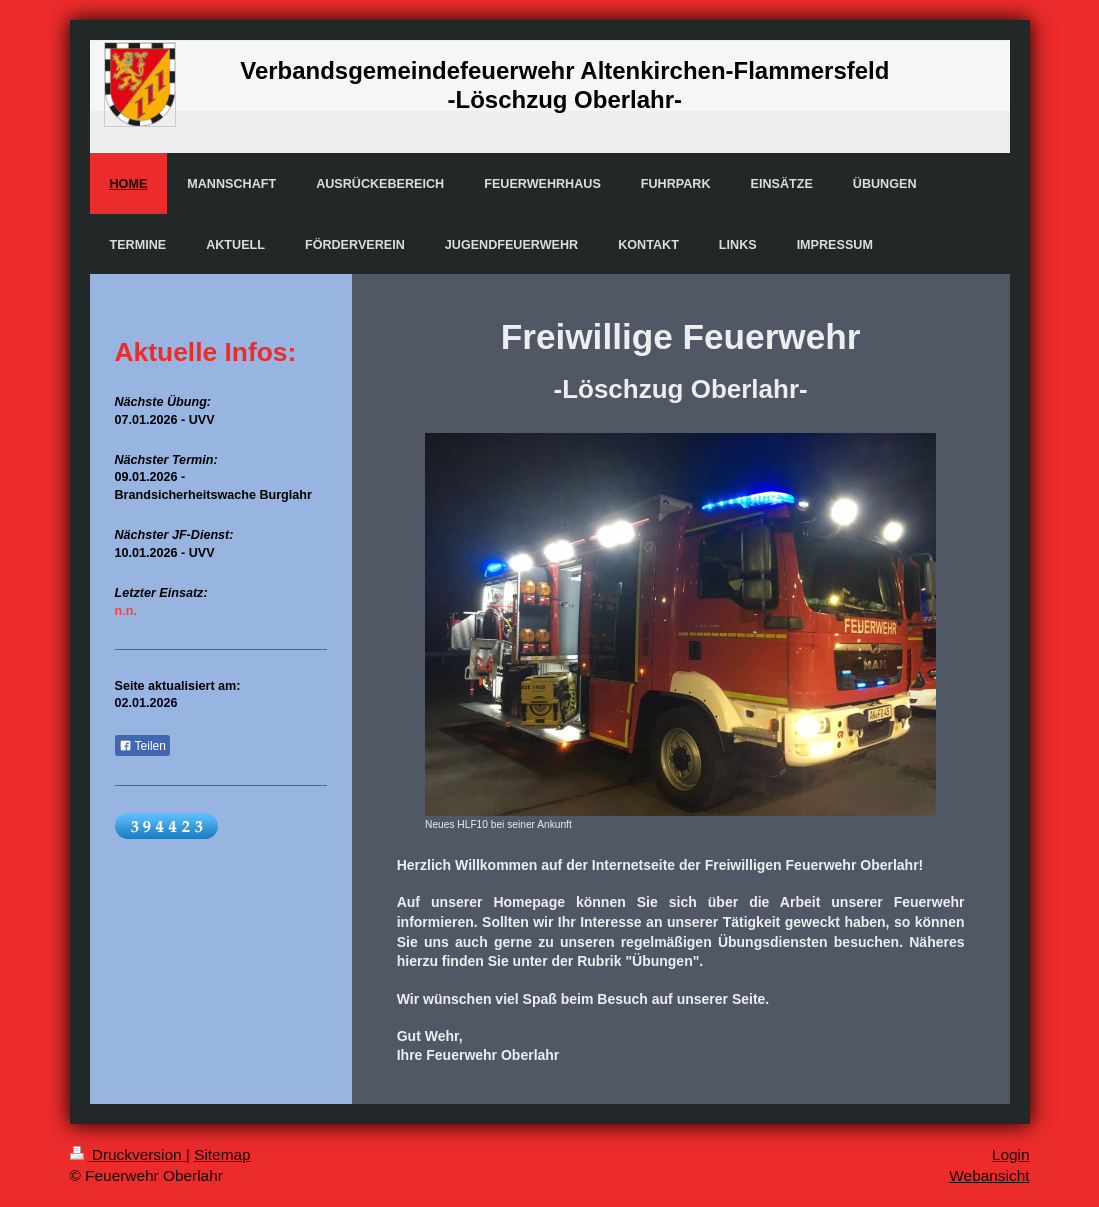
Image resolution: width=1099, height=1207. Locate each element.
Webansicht (989, 1175)
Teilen (142, 746)
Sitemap (222, 1154)
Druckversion (128, 1154)
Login (1011, 1154)
